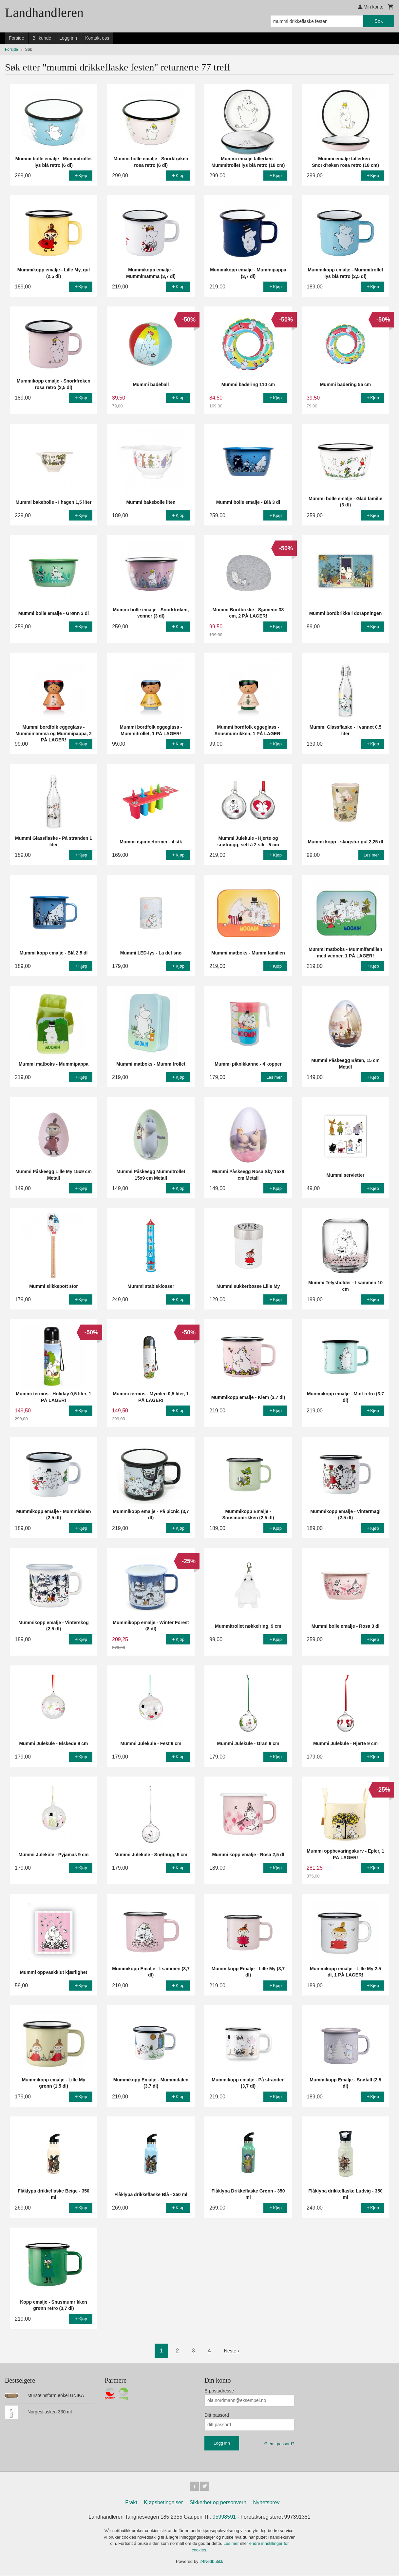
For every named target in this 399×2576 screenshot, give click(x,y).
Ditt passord (216, 2415)
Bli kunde (41, 38)
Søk (378, 21)
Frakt (131, 2504)
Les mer (231, 2544)
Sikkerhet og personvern (218, 2504)
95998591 (224, 2518)
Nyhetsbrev (266, 2504)
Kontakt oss (97, 38)
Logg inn (68, 38)
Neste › (231, 2350)
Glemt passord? (279, 2443)
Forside (16, 38)
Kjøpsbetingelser (163, 2504)
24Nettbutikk (211, 2562)
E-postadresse (219, 2390)
